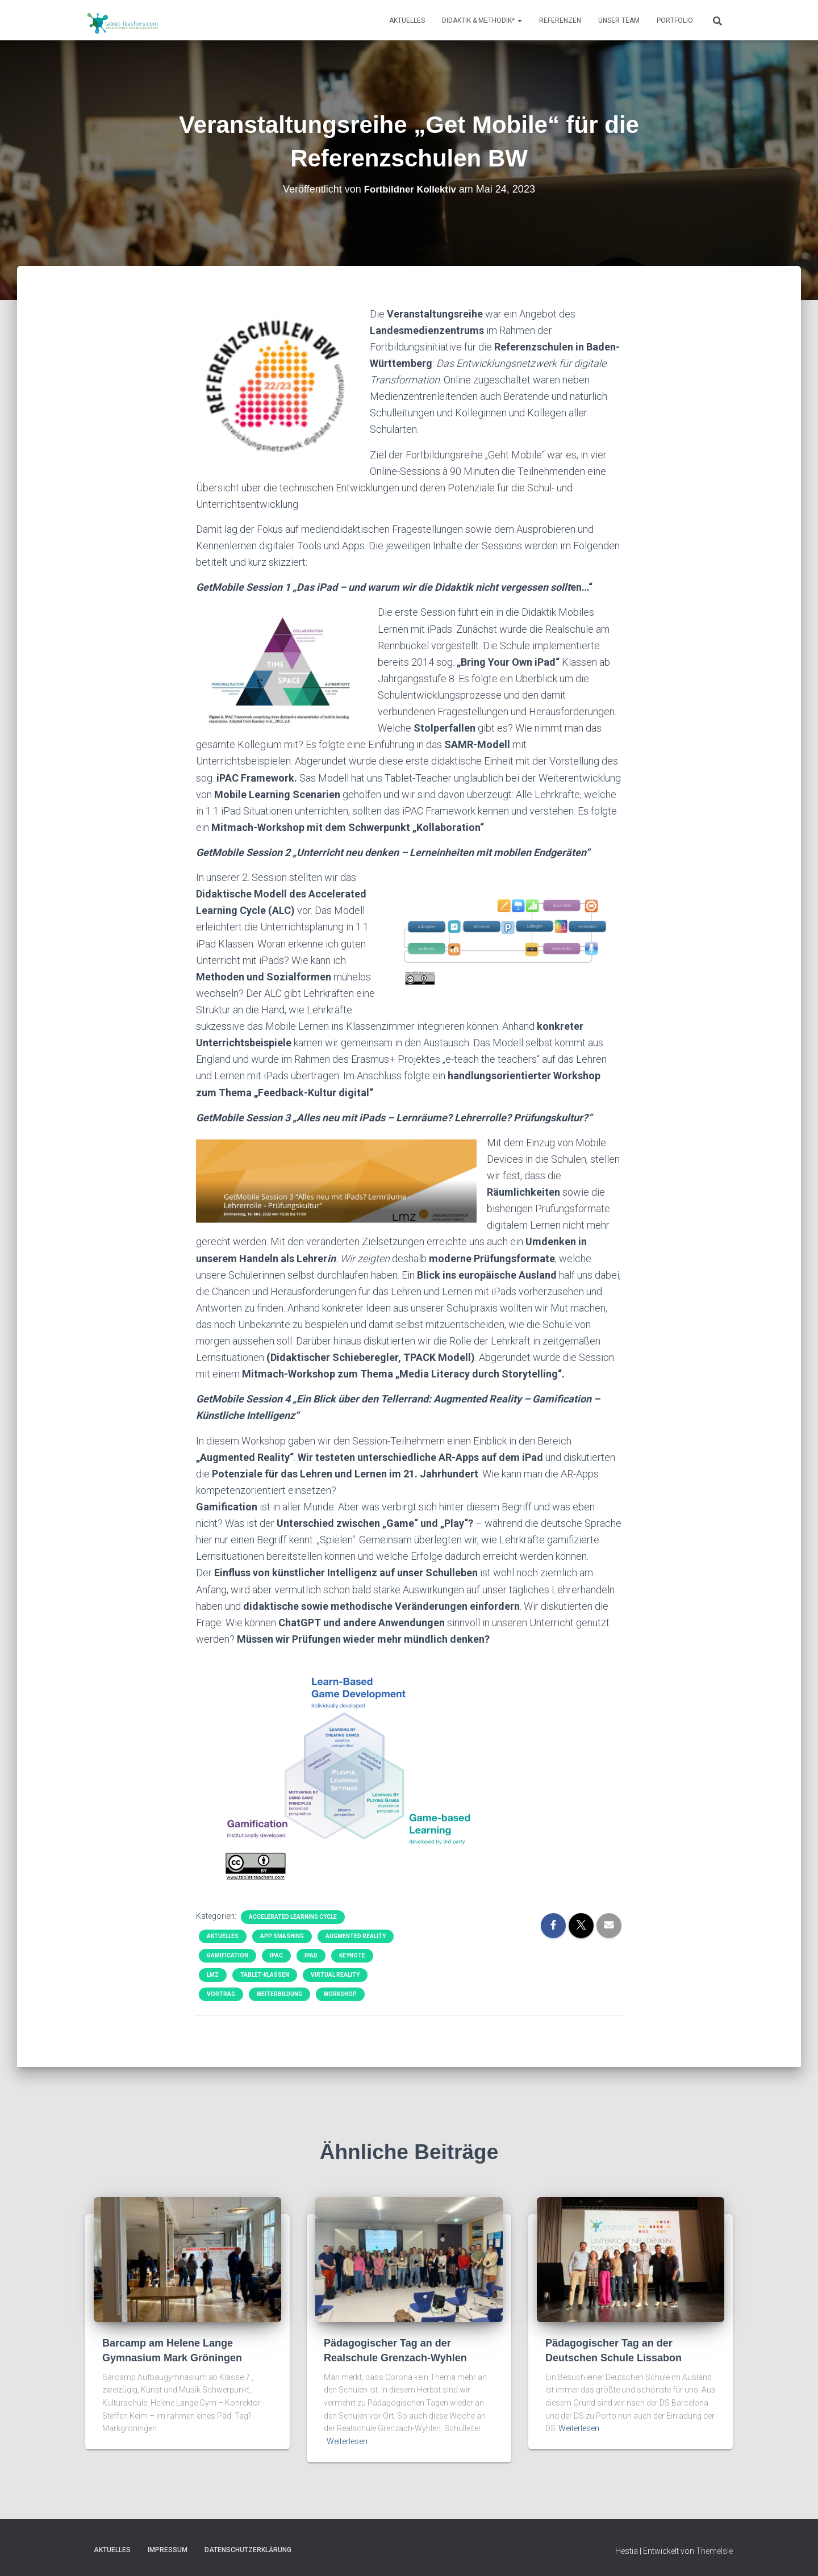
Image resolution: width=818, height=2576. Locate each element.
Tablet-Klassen (264, 1975)
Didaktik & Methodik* (482, 20)
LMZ (213, 1975)
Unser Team (619, 20)
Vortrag (221, 1994)
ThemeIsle (714, 2551)
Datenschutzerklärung (247, 2550)
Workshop (340, 1994)
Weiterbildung (279, 1994)
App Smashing (282, 1936)
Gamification (227, 1955)
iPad (311, 1955)
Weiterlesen (347, 2441)
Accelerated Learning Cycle (293, 1917)
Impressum (167, 2550)
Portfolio (675, 20)
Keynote (352, 1955)
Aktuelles (407, 20)
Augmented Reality (355, 1936)
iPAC (276, 1955)
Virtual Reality (335, 1975)
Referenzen (560, 20)
